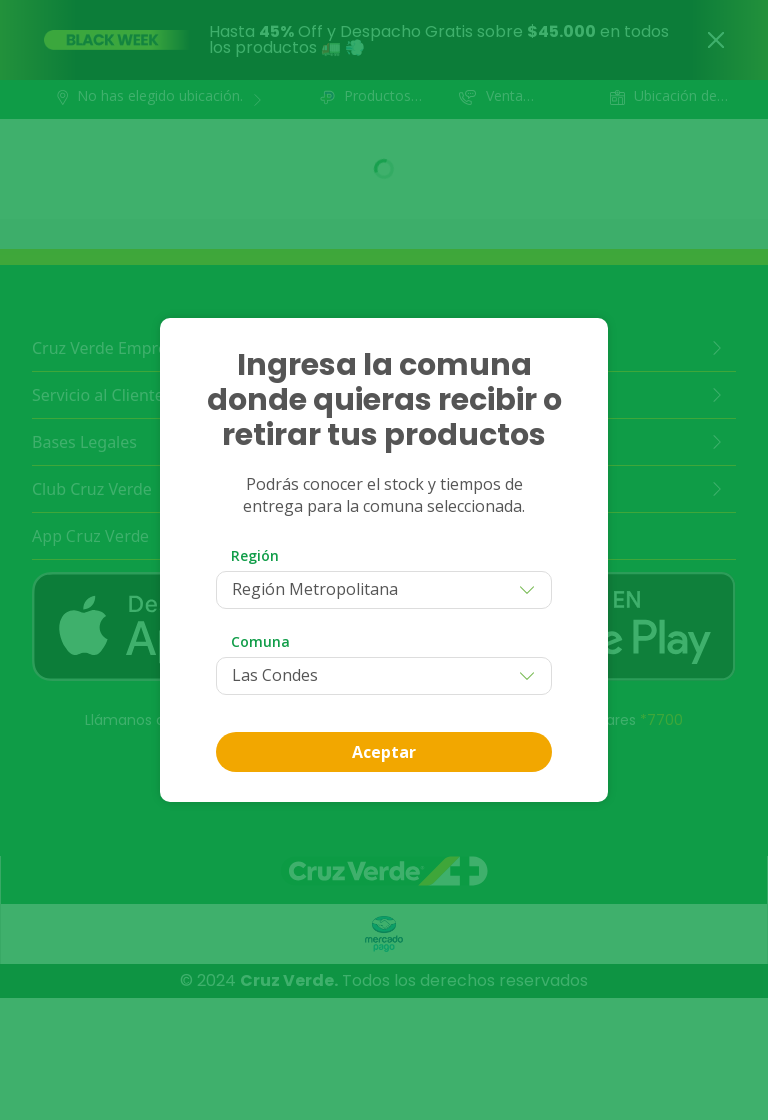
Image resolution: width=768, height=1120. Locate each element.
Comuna (260, 641)
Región (255, 555)
